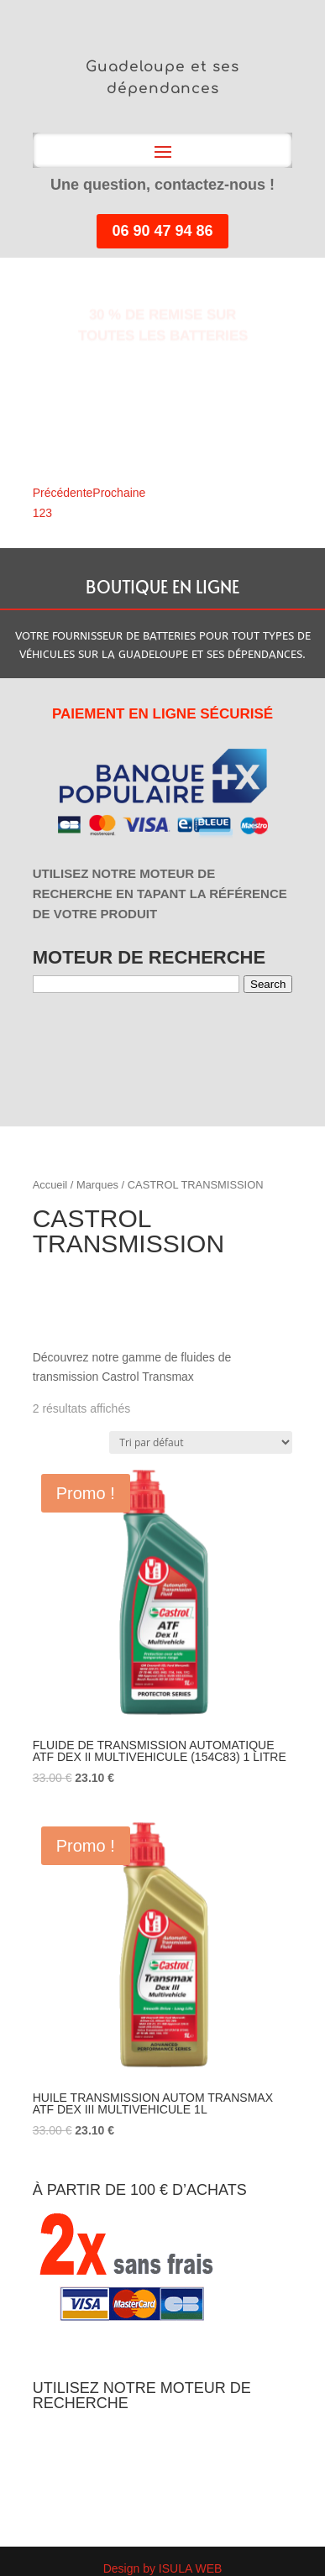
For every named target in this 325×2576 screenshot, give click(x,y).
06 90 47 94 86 (162, 230)
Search (268, 984)
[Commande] (200, 1442)
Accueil (50, 1184)
